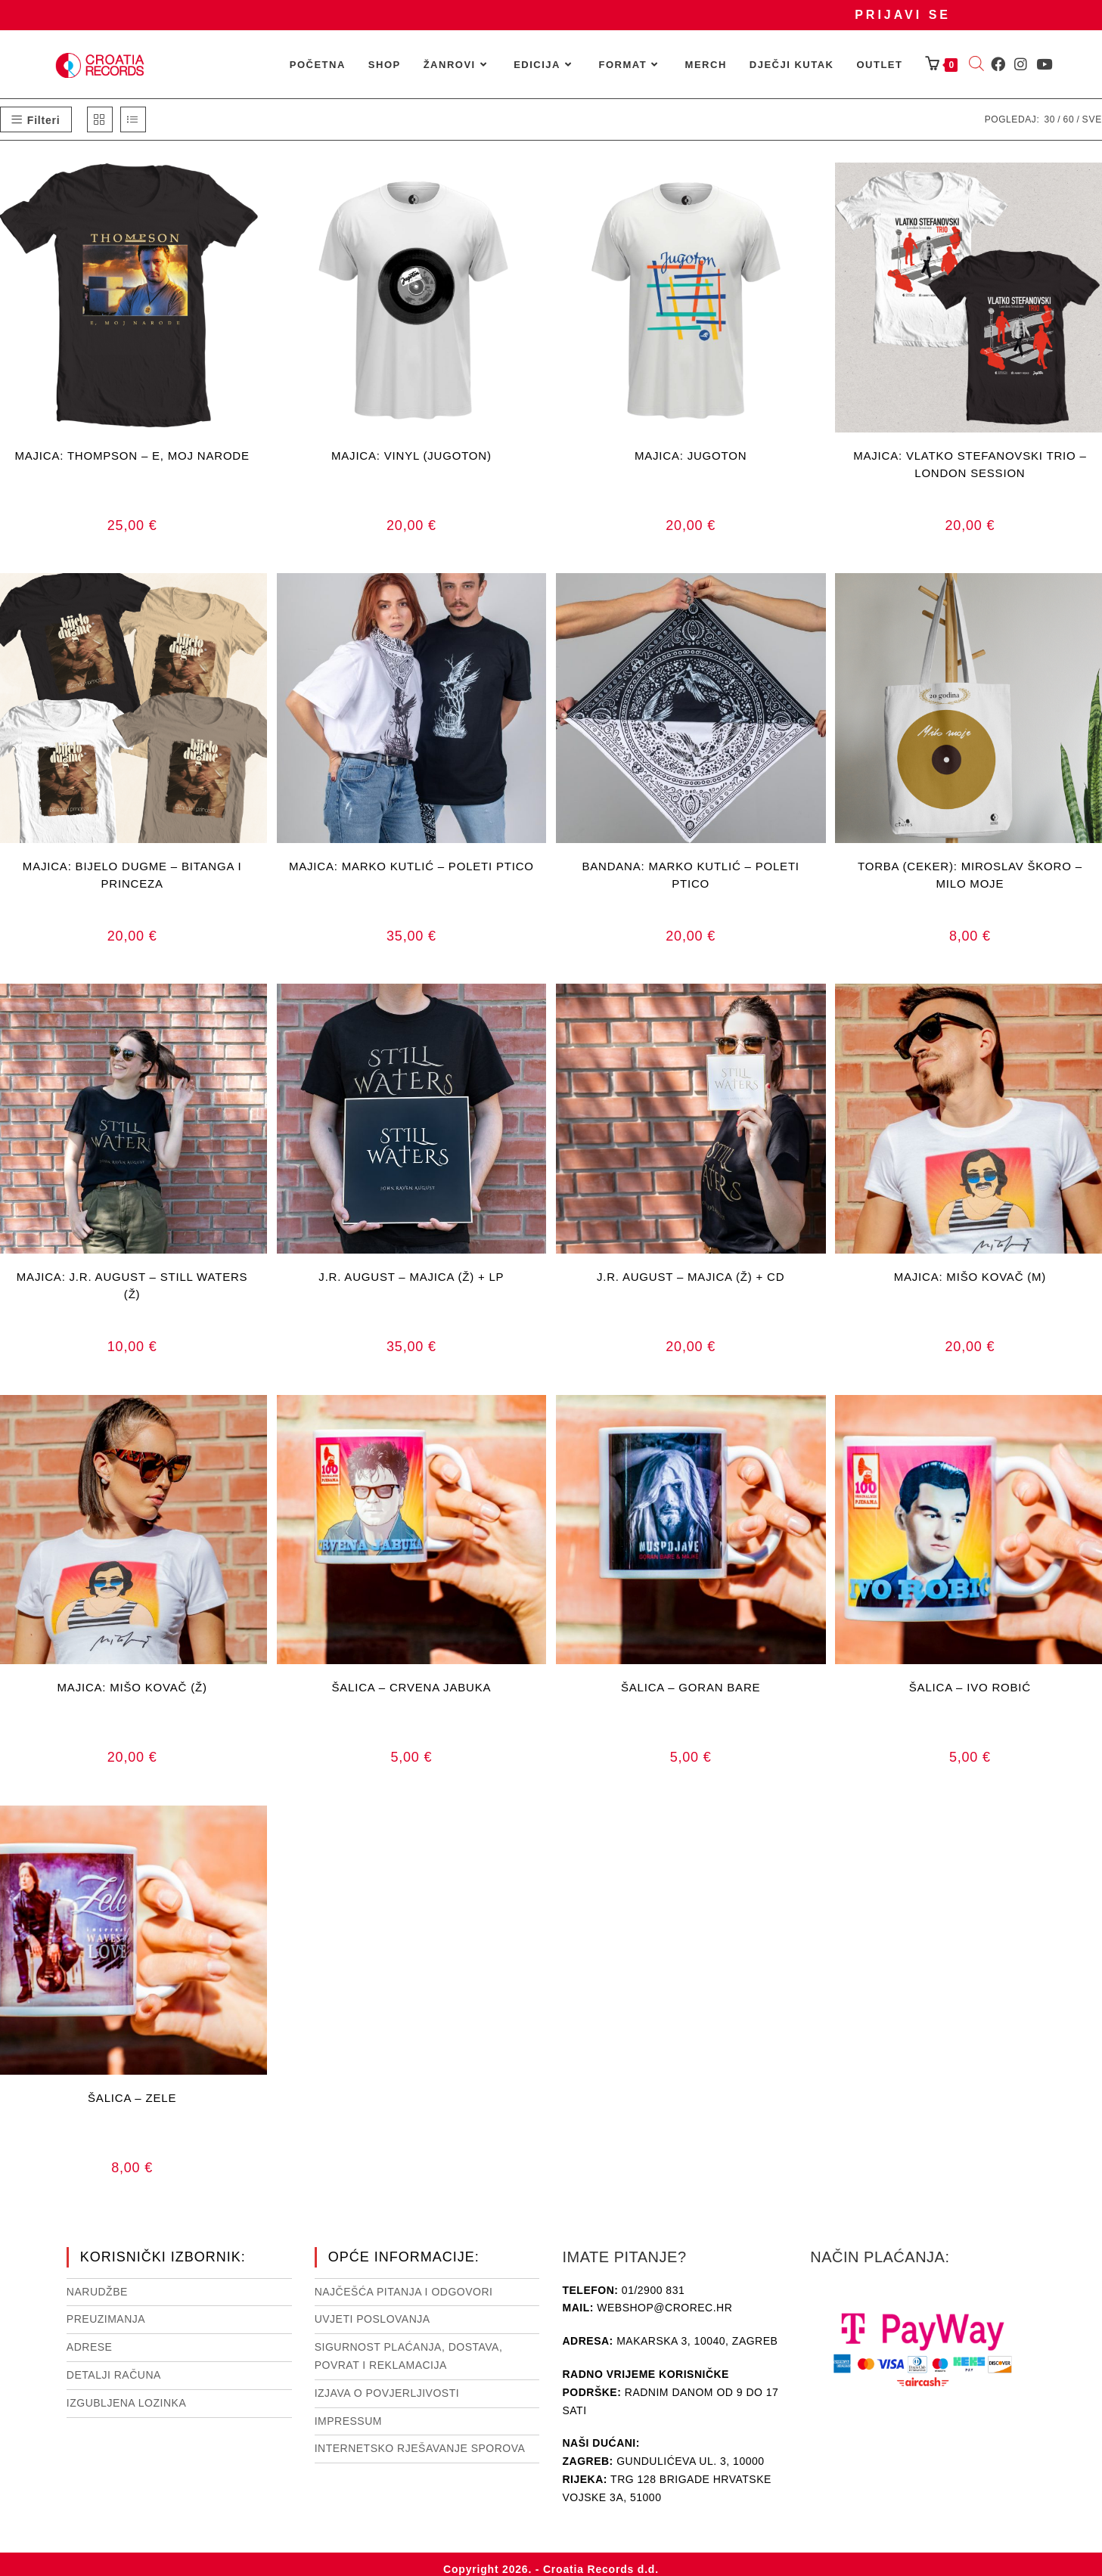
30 (1049, 119)
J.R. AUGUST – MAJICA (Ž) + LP (411, 1276)
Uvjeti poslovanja (372, 2319)
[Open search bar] (976, 65)
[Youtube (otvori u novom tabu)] (1044, 64)
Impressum (348, 2421)
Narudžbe (97, 2292)
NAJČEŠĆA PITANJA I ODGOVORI (404, 2292)
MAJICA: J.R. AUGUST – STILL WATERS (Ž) (132, 1285)
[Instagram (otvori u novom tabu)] (1021, 64)
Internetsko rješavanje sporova (420, 2448)
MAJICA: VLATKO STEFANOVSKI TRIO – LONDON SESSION (969, 464)
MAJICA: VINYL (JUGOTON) (411, 455)
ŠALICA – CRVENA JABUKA (412, 1687)
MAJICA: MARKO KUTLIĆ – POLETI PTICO (411, 866)
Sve (1092, 119)
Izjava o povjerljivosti (387, 2393)
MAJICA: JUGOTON (691, 455)
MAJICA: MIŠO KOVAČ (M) (970, 1276)
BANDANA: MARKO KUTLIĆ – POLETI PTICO (690, 875)
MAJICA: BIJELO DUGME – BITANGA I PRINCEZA (132, 875)
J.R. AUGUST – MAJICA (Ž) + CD (690, 1276)
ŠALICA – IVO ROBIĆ (970, 1687)
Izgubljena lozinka (126, 2403)
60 (1068, 119)
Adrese (90, 2347)
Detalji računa (114, 2375)
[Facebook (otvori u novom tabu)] (998, 64)
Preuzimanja (106, 2319)
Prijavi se (903, 14)
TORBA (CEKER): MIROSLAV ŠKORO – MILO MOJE (970, 875)
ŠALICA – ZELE (132, 2097)
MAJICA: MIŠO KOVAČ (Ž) (132, 1687)
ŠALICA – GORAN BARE (690, 1687)
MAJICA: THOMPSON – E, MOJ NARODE (131, 455)
